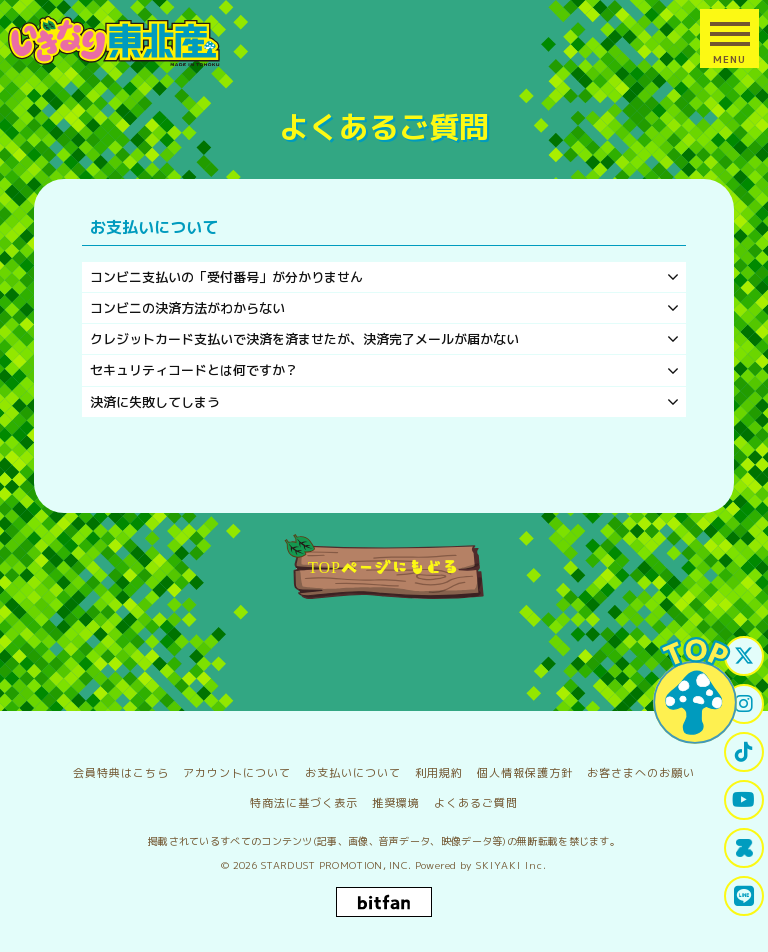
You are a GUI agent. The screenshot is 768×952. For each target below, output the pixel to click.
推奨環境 (396, 803)
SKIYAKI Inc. (511, 865)
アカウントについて (237, 773)
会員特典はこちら (121, 773)
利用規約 (439, 773)
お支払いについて (353, 773)
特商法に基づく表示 (304, 803)
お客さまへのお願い (641, 773)
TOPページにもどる (384, 566)
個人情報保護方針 (525, 773)
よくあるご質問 (476, 803)
